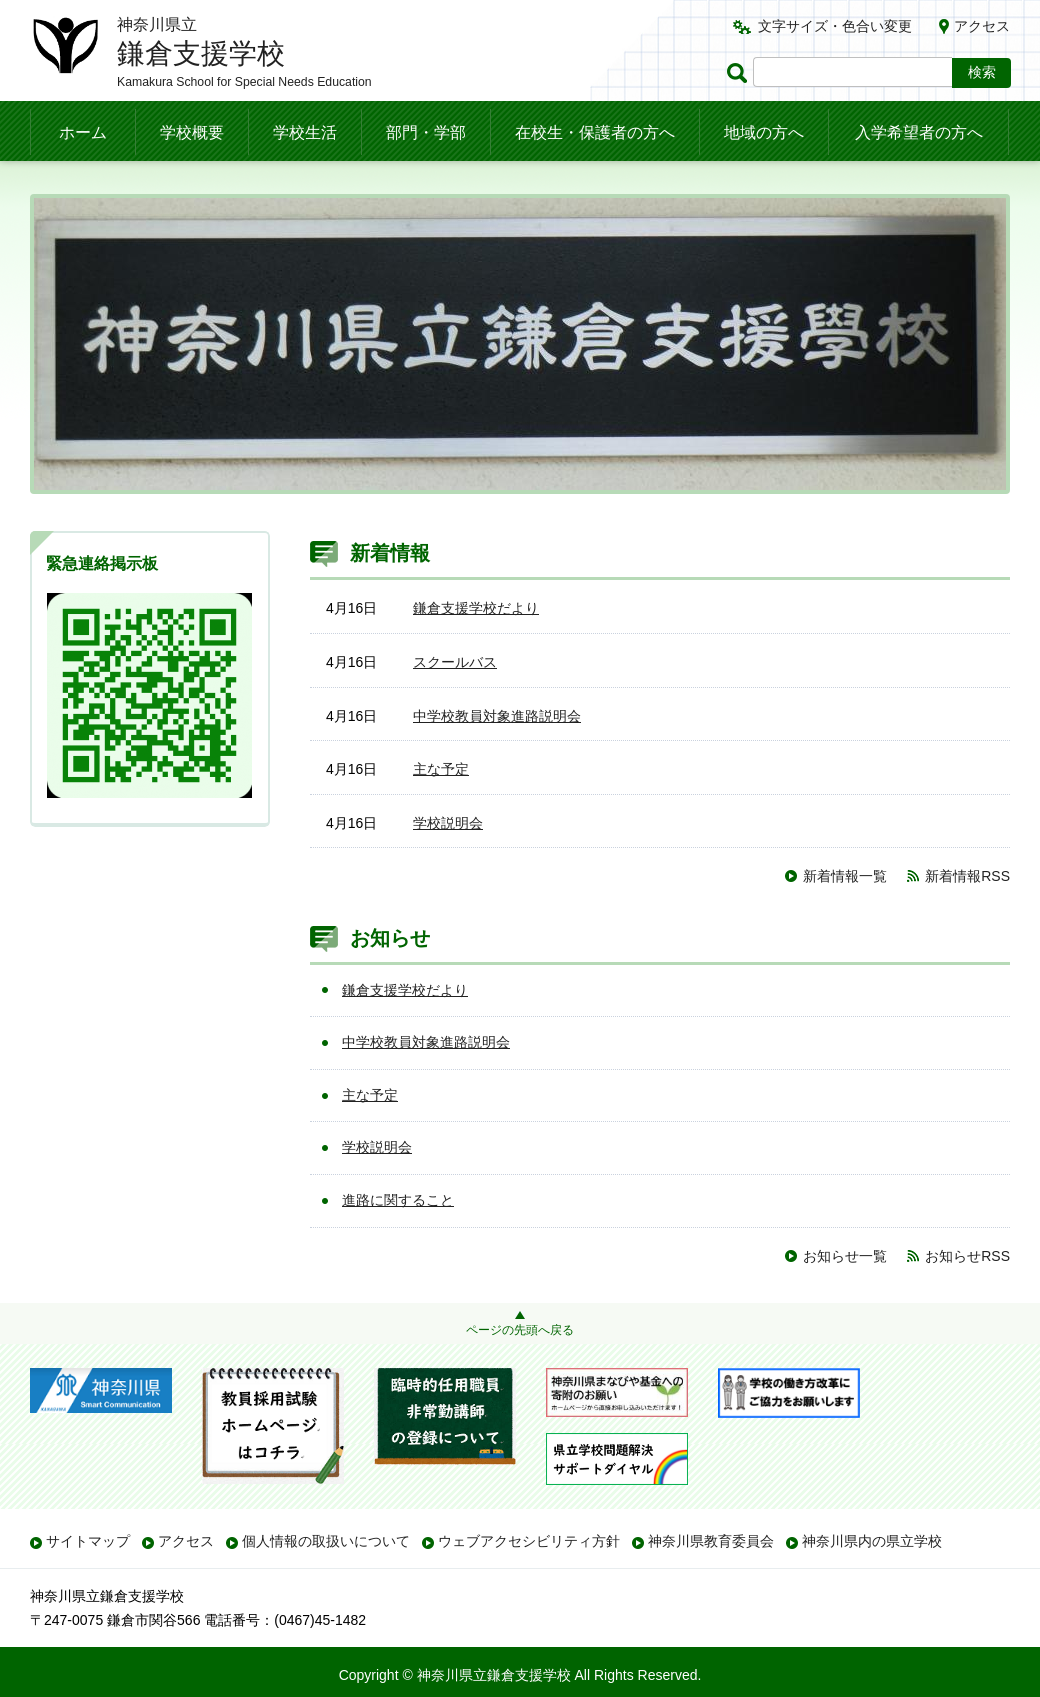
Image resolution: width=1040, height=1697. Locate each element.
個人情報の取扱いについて (326, 1541)
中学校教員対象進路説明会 (497, 716)
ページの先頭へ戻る (520, 1330)
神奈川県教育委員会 (711, 1541)
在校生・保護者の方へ (595, 132)
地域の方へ (764, 132)
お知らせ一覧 (845, 1256)
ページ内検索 (740, 72)
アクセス (982, 26)
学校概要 (192, 132)
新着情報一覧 (845, 876)
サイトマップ (88, 1541)
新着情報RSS (967, 876)
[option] (520, 344)
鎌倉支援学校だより (476, 608)
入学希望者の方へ (919, 132)
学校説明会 (448, 823)
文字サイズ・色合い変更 (835, 26)
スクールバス (455, 662)
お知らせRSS (967, 1256)
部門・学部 (426, 132)
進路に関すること (398, 1200)
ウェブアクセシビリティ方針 (529, 1541)
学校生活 (305, 132)
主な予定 (441, 769)
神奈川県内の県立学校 (872, 1541)
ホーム (83, 132)
